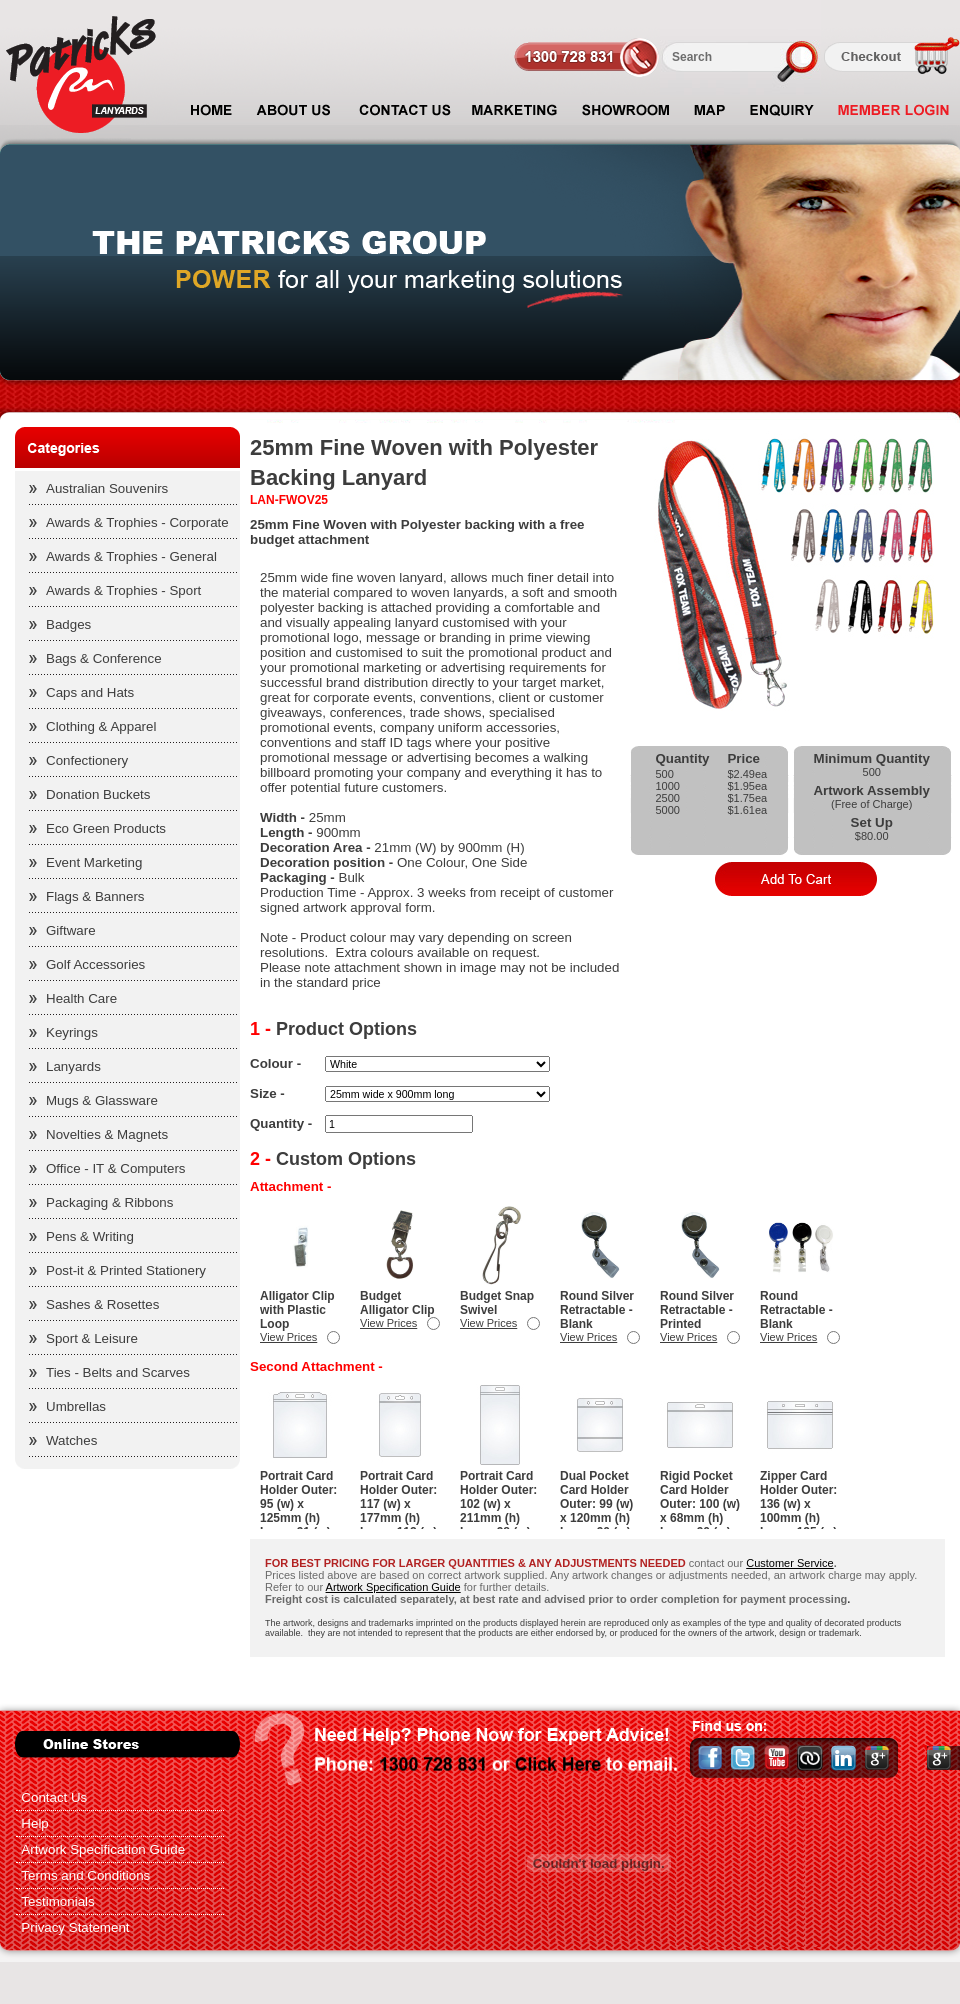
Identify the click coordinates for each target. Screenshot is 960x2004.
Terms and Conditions (85, 1875)
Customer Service (789, 1563)
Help (34, 1823)
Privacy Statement (75, 1927)
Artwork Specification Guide (393, 1587)
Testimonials (57, 1901)
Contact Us (54, 1797)
